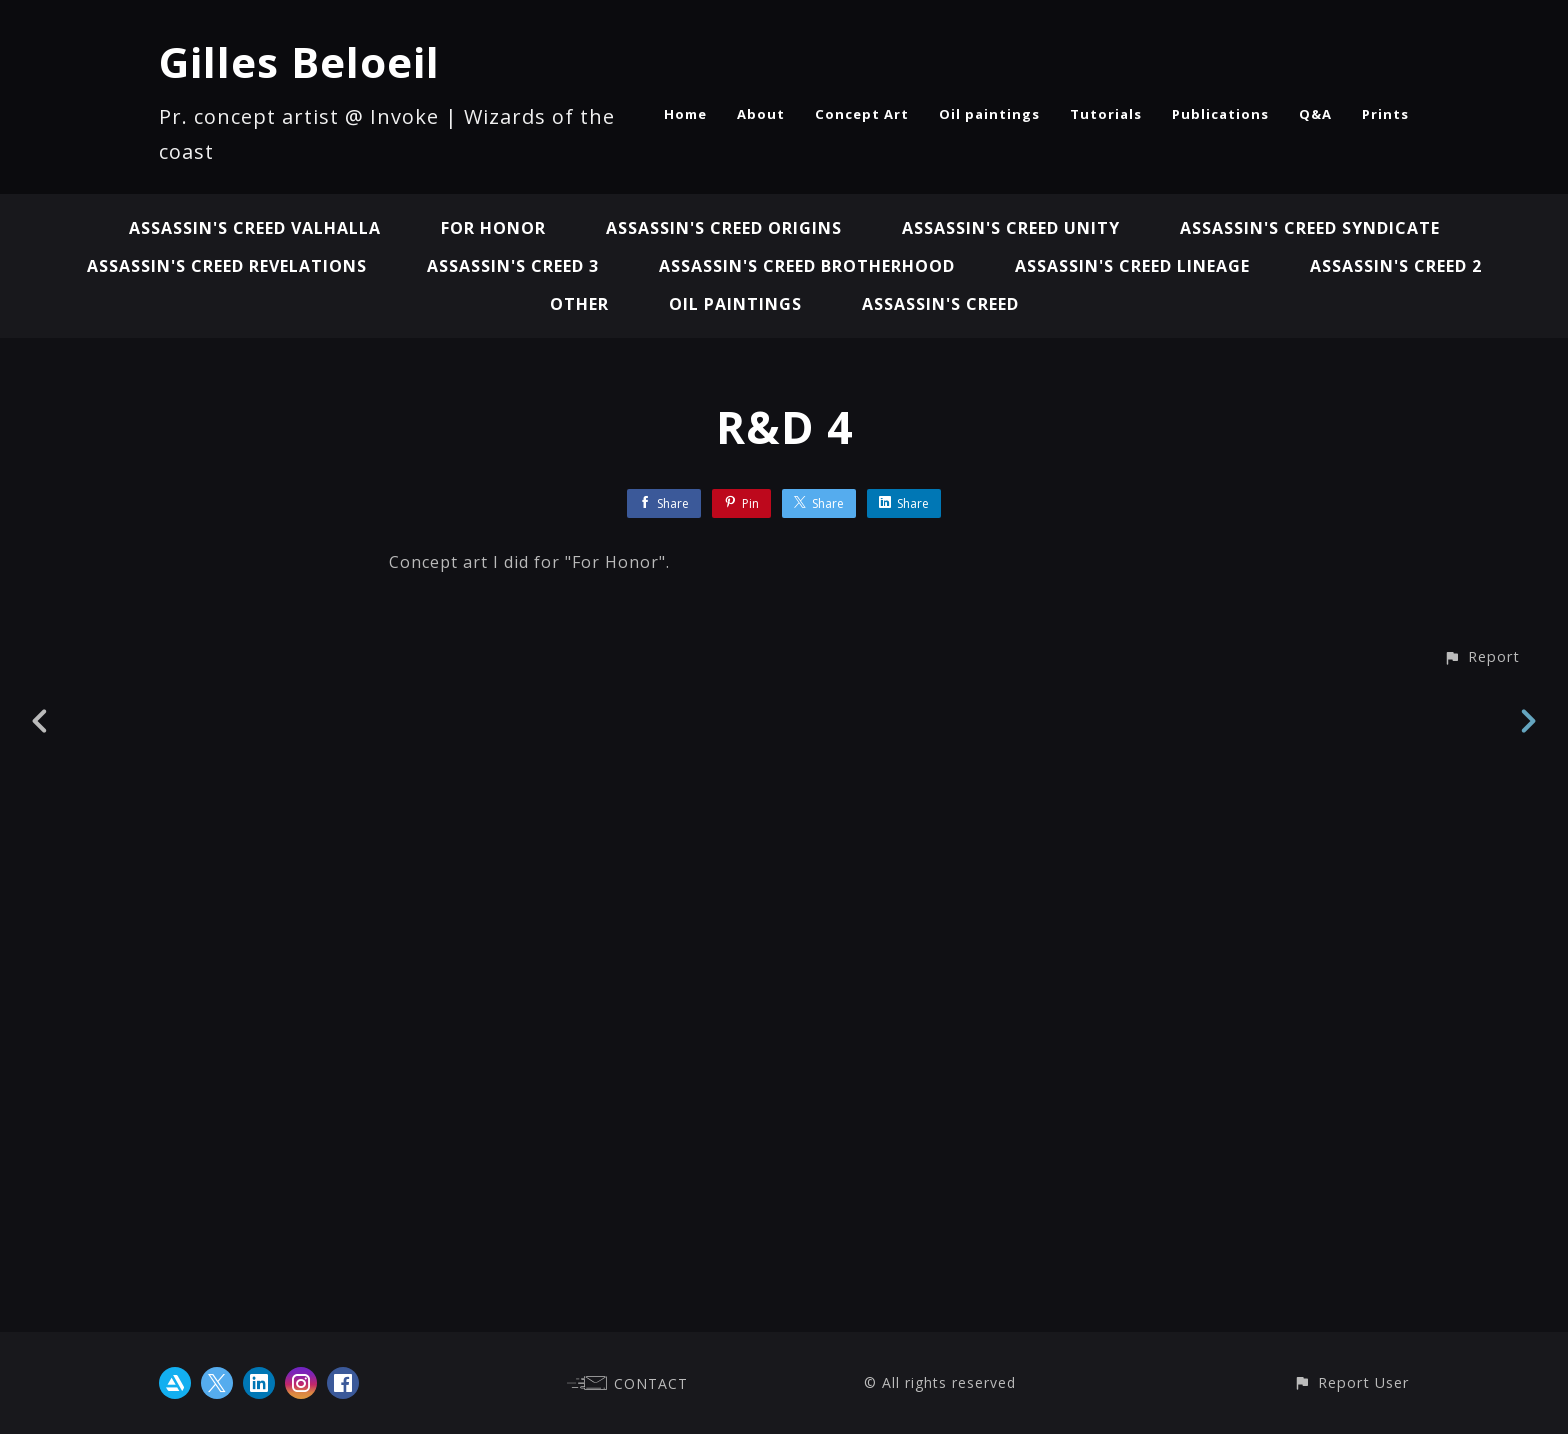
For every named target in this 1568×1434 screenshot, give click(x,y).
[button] (1481, 1295)
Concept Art (862, 114)
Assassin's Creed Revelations (227, 266)
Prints (1385, 114)
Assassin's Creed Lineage (1132, 266)
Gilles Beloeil (299, 61)
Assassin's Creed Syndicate (1310, 228)
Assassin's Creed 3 (513, 266)
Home (685, 114)
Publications (1220, 114)
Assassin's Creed (940, 304)
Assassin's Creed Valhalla (255, 228)
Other (579, 304)
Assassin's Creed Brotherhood (807, 266)
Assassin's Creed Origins (724, 228)
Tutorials (1106, 114)
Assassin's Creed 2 (1396, 266)
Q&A (1315, 114)
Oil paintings (989, 114)
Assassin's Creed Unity (1011, 228)
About (761, 114)
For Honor (493, 228)
